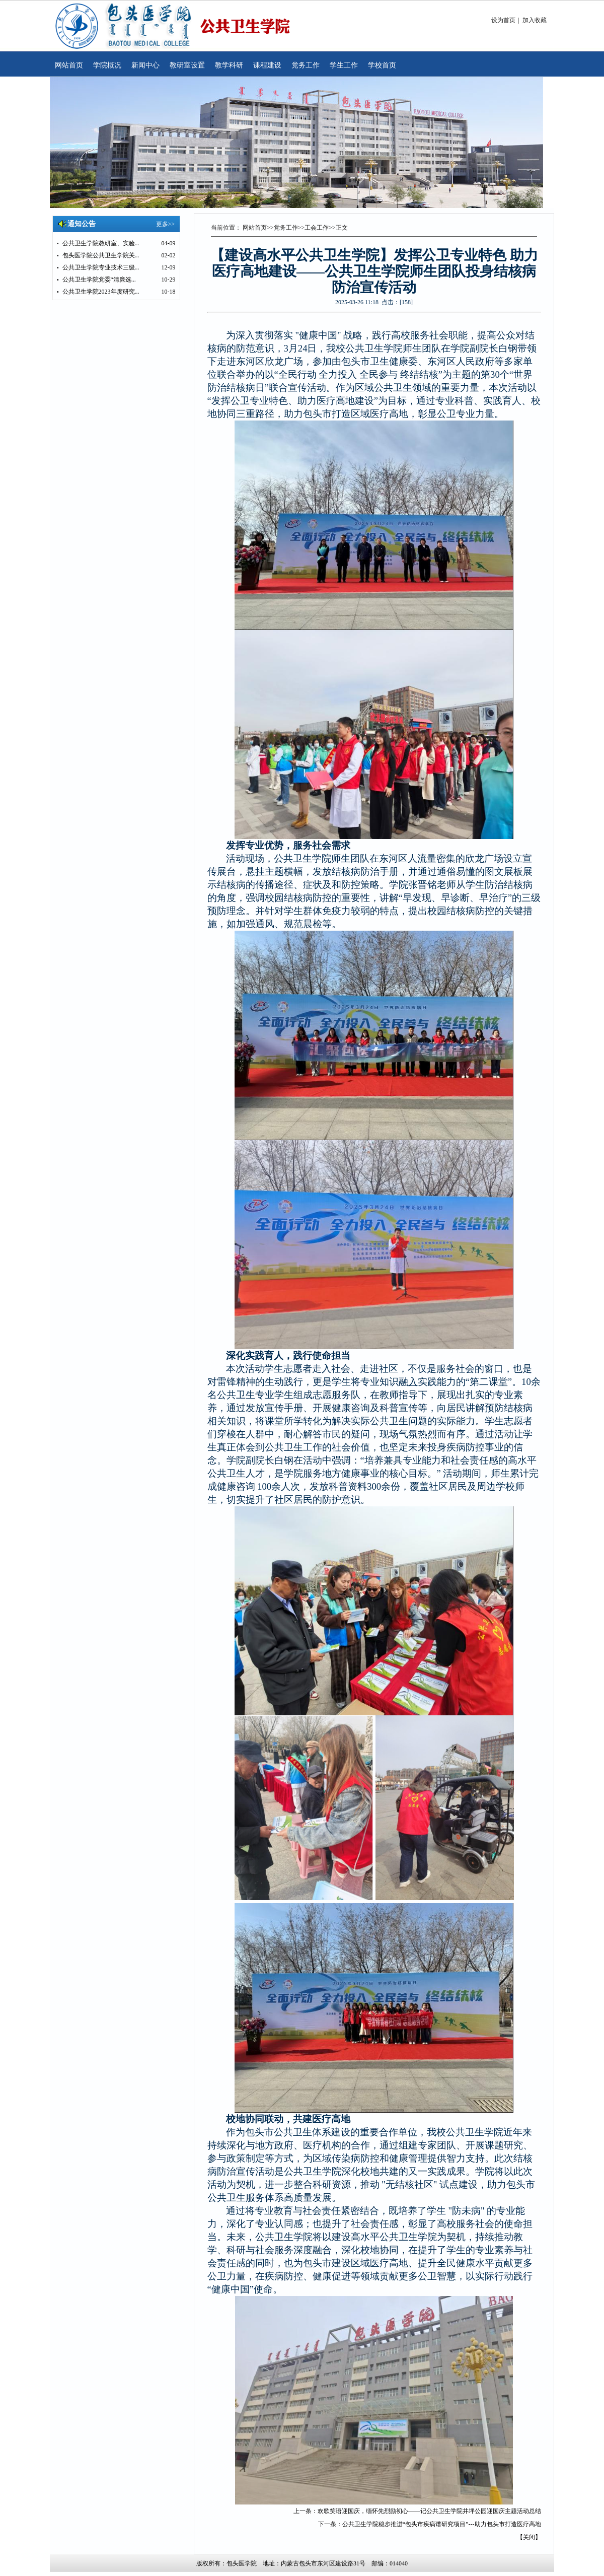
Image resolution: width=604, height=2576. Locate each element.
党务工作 (305, 65)
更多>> (165, 224)
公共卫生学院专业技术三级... (100, 267)
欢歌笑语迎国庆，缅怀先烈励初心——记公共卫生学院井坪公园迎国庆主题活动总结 (429, 2511)
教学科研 (229, 65)
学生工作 (344, 65)
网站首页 (69, 65)
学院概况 (107, 65)
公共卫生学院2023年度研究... (100, 291)
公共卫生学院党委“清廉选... (99, 279)
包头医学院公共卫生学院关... (100, 255)
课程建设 (267, 65)
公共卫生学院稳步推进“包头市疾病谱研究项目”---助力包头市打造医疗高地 (441, 2524)
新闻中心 (145, 65)
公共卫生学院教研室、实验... (100, 243)
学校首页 (382, 65)
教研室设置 (187, 65)
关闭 (529, 2537)
